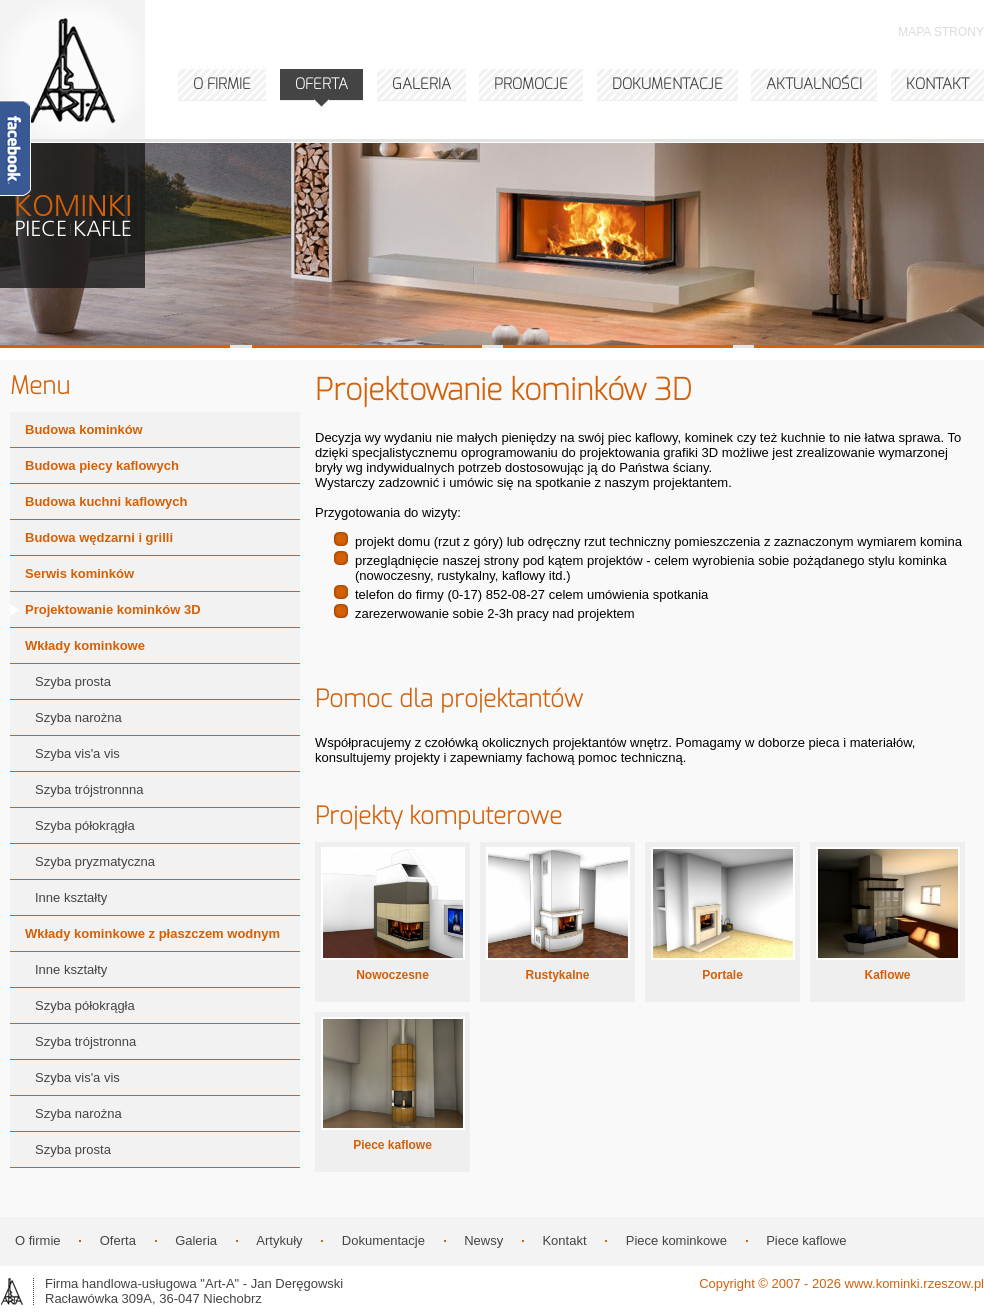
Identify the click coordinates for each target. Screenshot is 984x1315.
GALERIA (421, 84)
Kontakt (564, 1240)
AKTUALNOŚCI (814, 84)
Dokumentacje (383, 1240)
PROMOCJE (531, 84)
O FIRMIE (222, 84)
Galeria (196, 1240)
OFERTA (321, 84)
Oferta (118, 1240)
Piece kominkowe (676, 1240)
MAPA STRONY (941, 32)
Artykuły (279, 1240)
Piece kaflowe (806, 1240)
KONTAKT (937, 84)
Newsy (483, 1240)
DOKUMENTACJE (667, 84)
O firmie (38, 1240)
